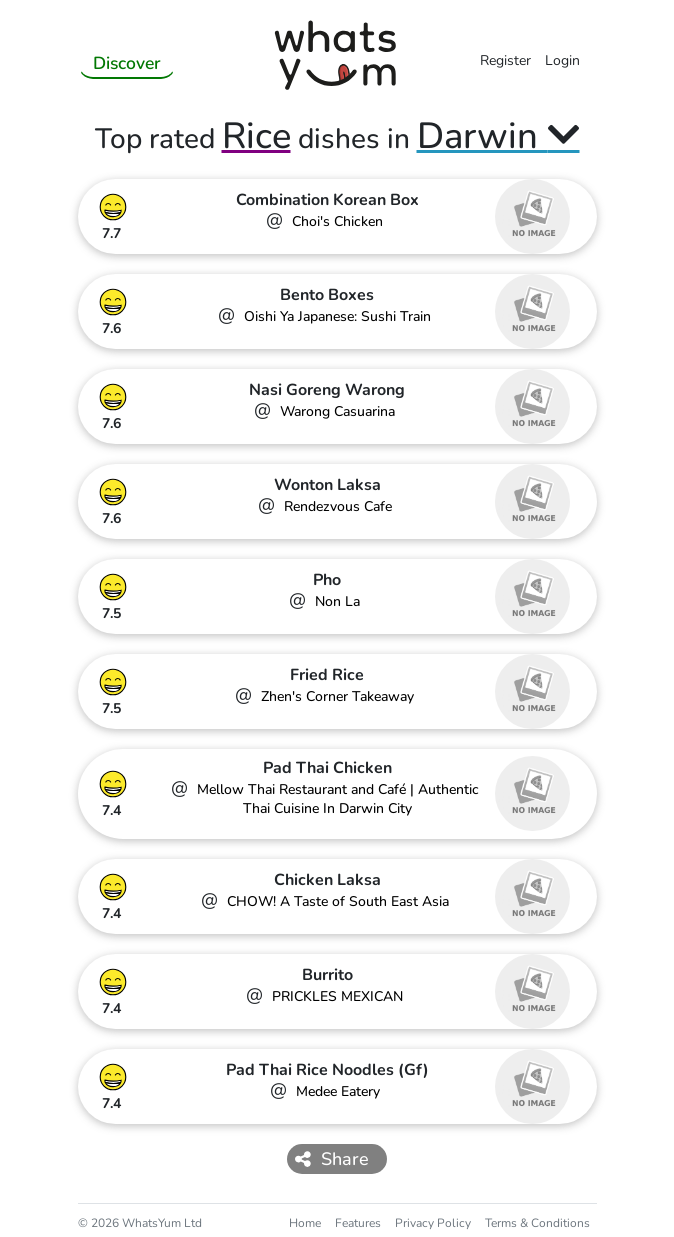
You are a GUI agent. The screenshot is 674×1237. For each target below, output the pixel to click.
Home (305, 1223)
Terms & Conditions (537, 1223)
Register (505, 60)
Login (562, 60)
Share (332, 1159)
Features (358, 1223)
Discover (127, 63)
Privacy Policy (433, 1223)
